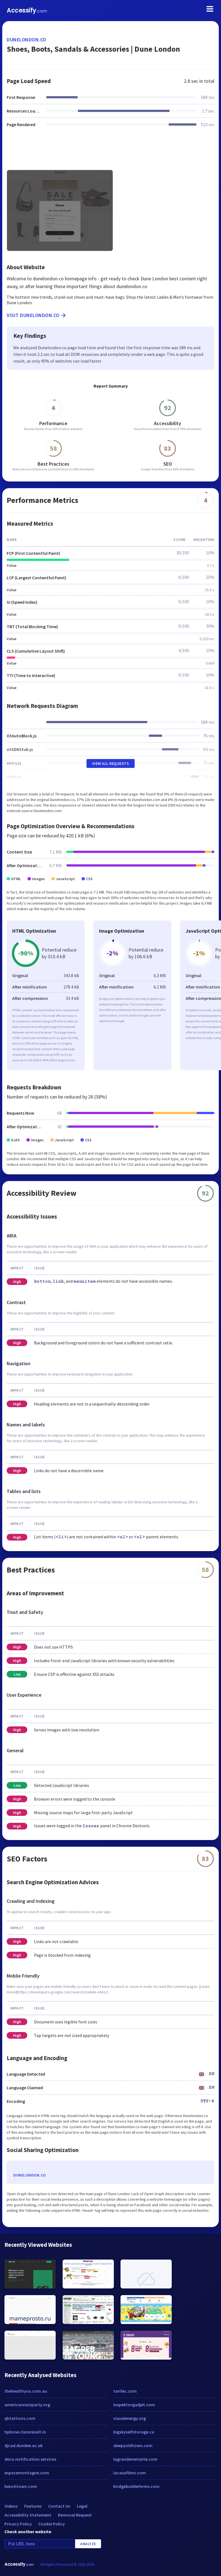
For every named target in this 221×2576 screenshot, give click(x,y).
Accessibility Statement (27, 2515)
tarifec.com (125, 2391)
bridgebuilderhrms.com (136, 2486)
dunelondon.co (26, 39)
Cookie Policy (51, 2524)
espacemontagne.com (26, 2472)
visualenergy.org (129, 2418)
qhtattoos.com (19, 2418)
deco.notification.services (30, 2459)
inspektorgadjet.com (134, 2404)
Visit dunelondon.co (37, 315)
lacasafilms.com (129, 2472)
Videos (11, 2506)
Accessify (27, 10)
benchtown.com (20, 2486)
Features (32, 2506)
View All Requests (110, 763)
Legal (82, 2506)
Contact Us (59, 2506)
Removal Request (75, 2515)
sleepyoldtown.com (133, 2445)
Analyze (88, 2543)
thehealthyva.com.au (25, 2391)
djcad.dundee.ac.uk (23, 2445)
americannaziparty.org (27, 2404)
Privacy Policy (18, 2524)
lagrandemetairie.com (135, 2459)
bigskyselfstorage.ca (133, 2432)
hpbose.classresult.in (25, 2432)
